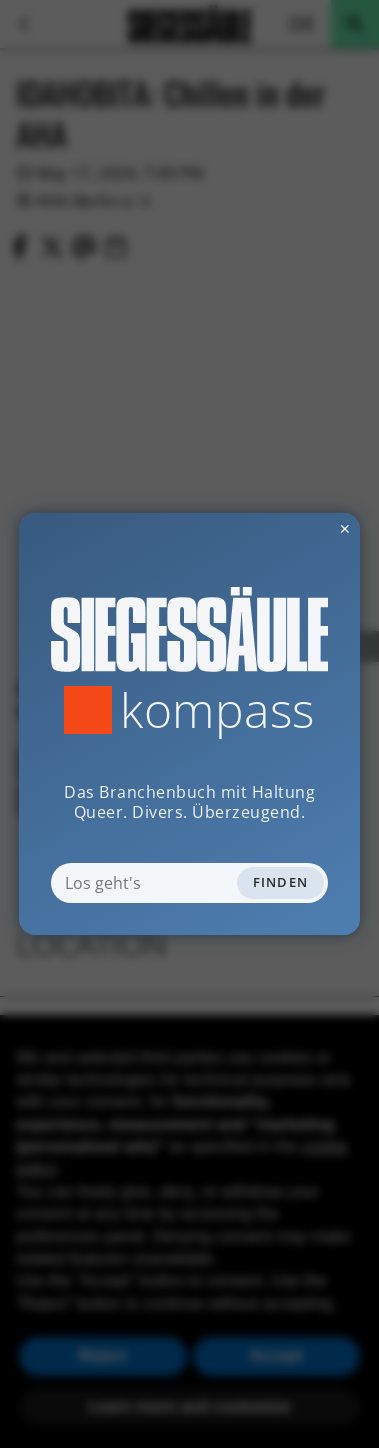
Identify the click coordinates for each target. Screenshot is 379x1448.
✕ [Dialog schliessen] (296, 528)
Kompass (217, 710)
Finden (281, 882)
